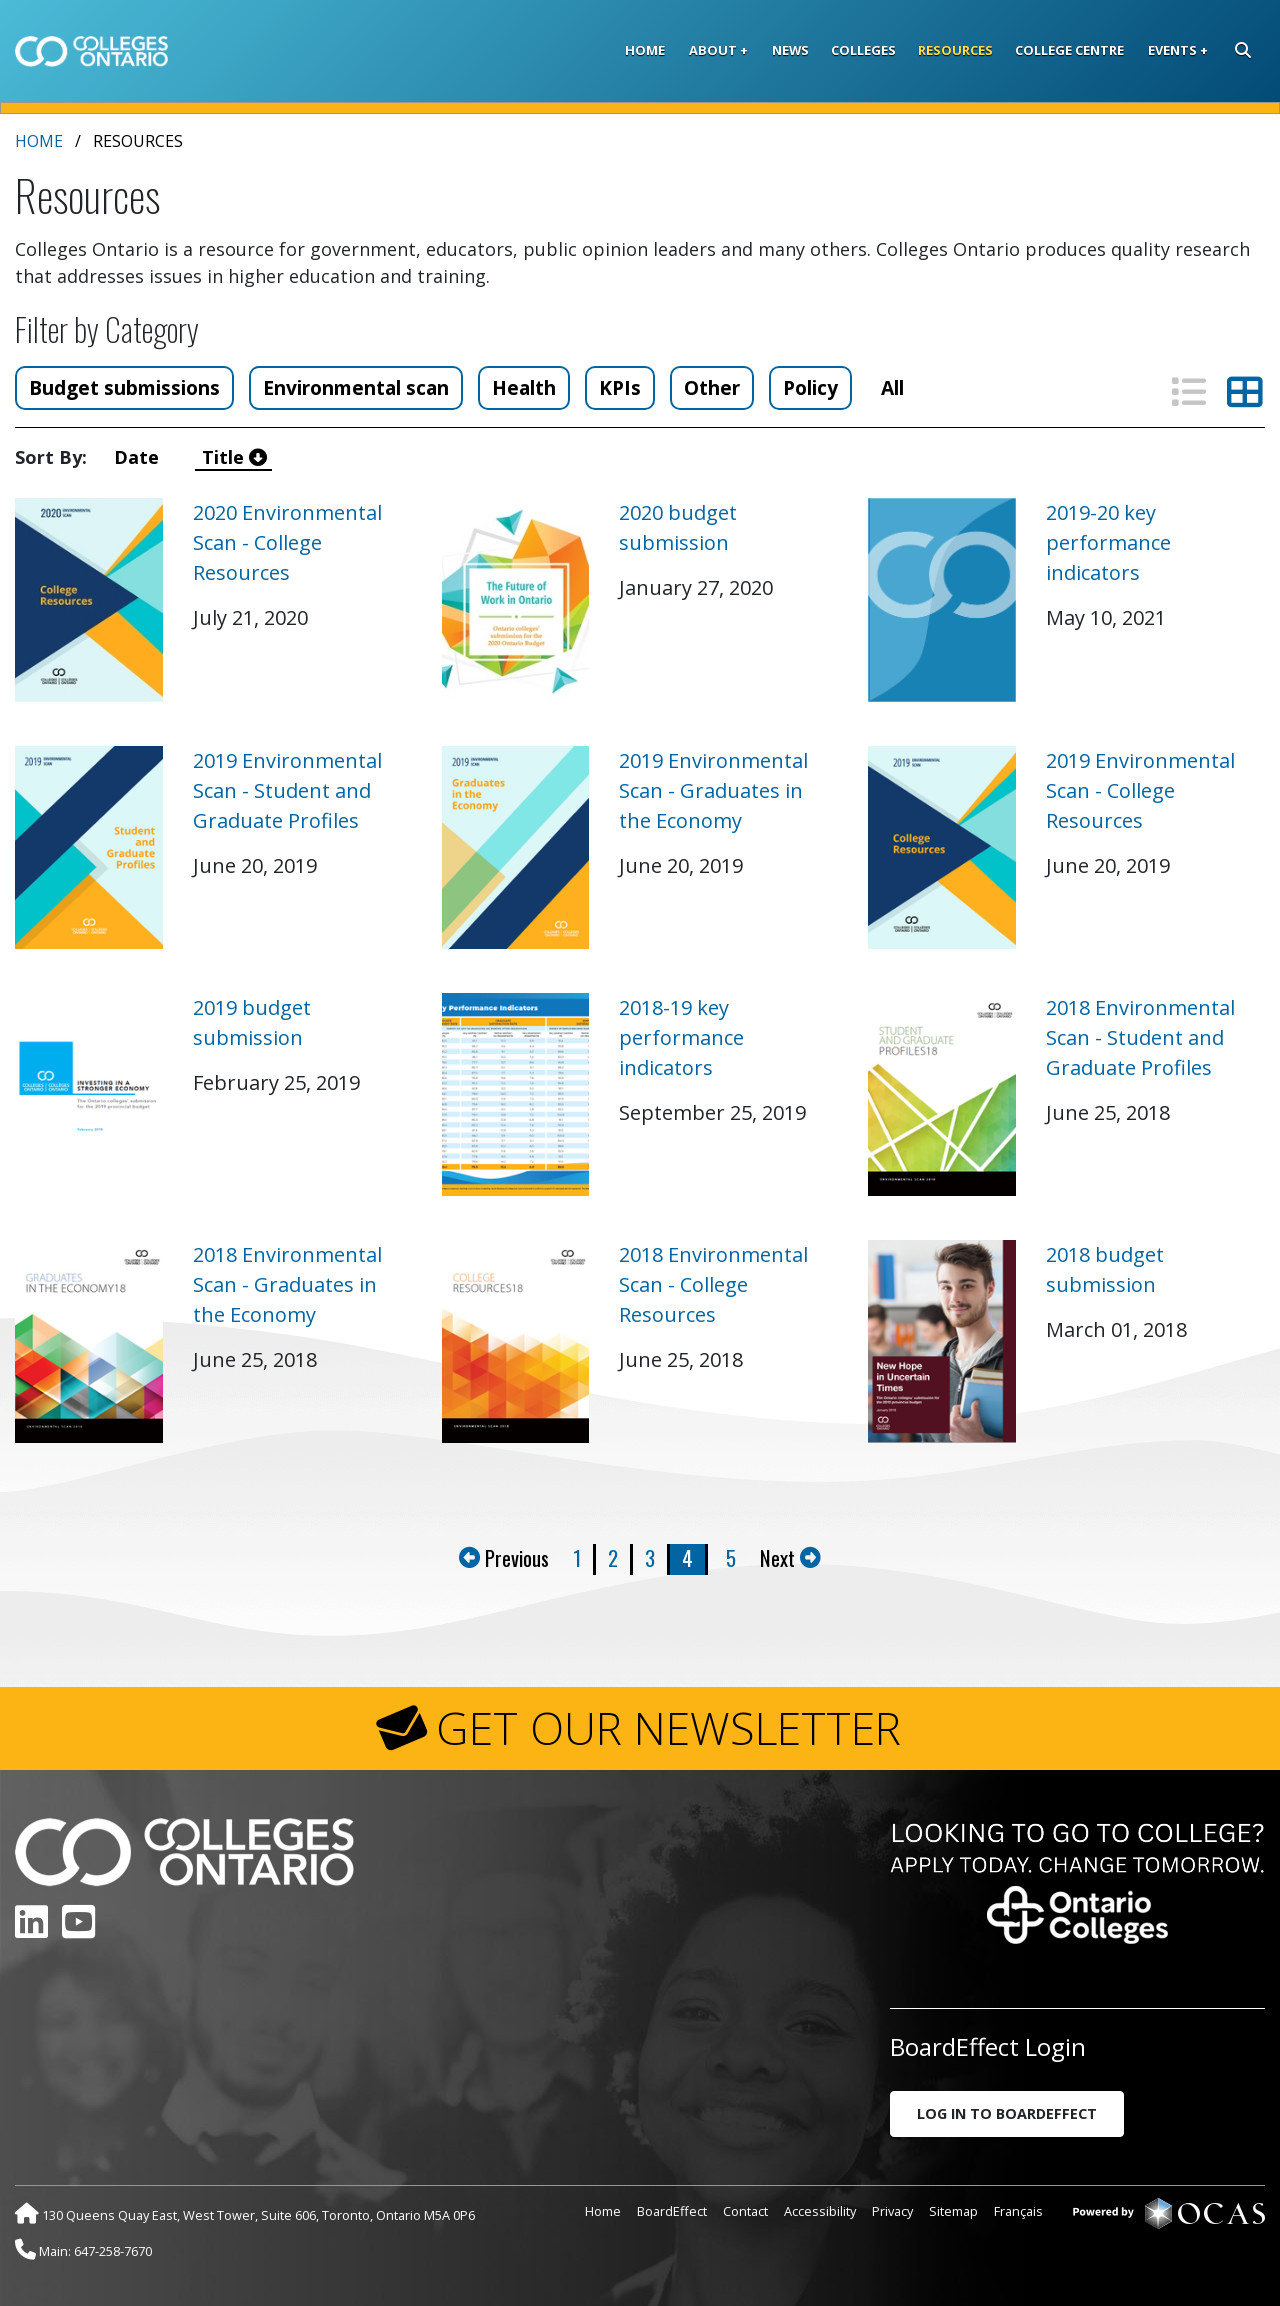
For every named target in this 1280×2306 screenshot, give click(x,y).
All (892, 387)
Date (141, 457)
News (790, 50)
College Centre (1069, 50)
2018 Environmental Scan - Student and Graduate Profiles (1140, 1037)
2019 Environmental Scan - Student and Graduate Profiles (287, 790)
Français (1018, 2211)
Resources (955, 50)
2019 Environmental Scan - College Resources (1140, 790)
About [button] (713, 50)
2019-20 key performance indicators (1108, 542)
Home (645, 50)
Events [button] (1172, 50)
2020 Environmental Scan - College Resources (287, 542)
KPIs (620, 387)
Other (712, 387)
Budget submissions (124, 387)
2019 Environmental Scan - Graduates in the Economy (713, 790)
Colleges (863, 50)
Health (524, 387)
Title (234, 457)
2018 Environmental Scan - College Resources (713, 1284)
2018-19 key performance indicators (681, 1037)
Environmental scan (356, 387)
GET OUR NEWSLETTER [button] (668, 1728)
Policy (810, 387)
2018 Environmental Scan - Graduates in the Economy (287, 1284)
